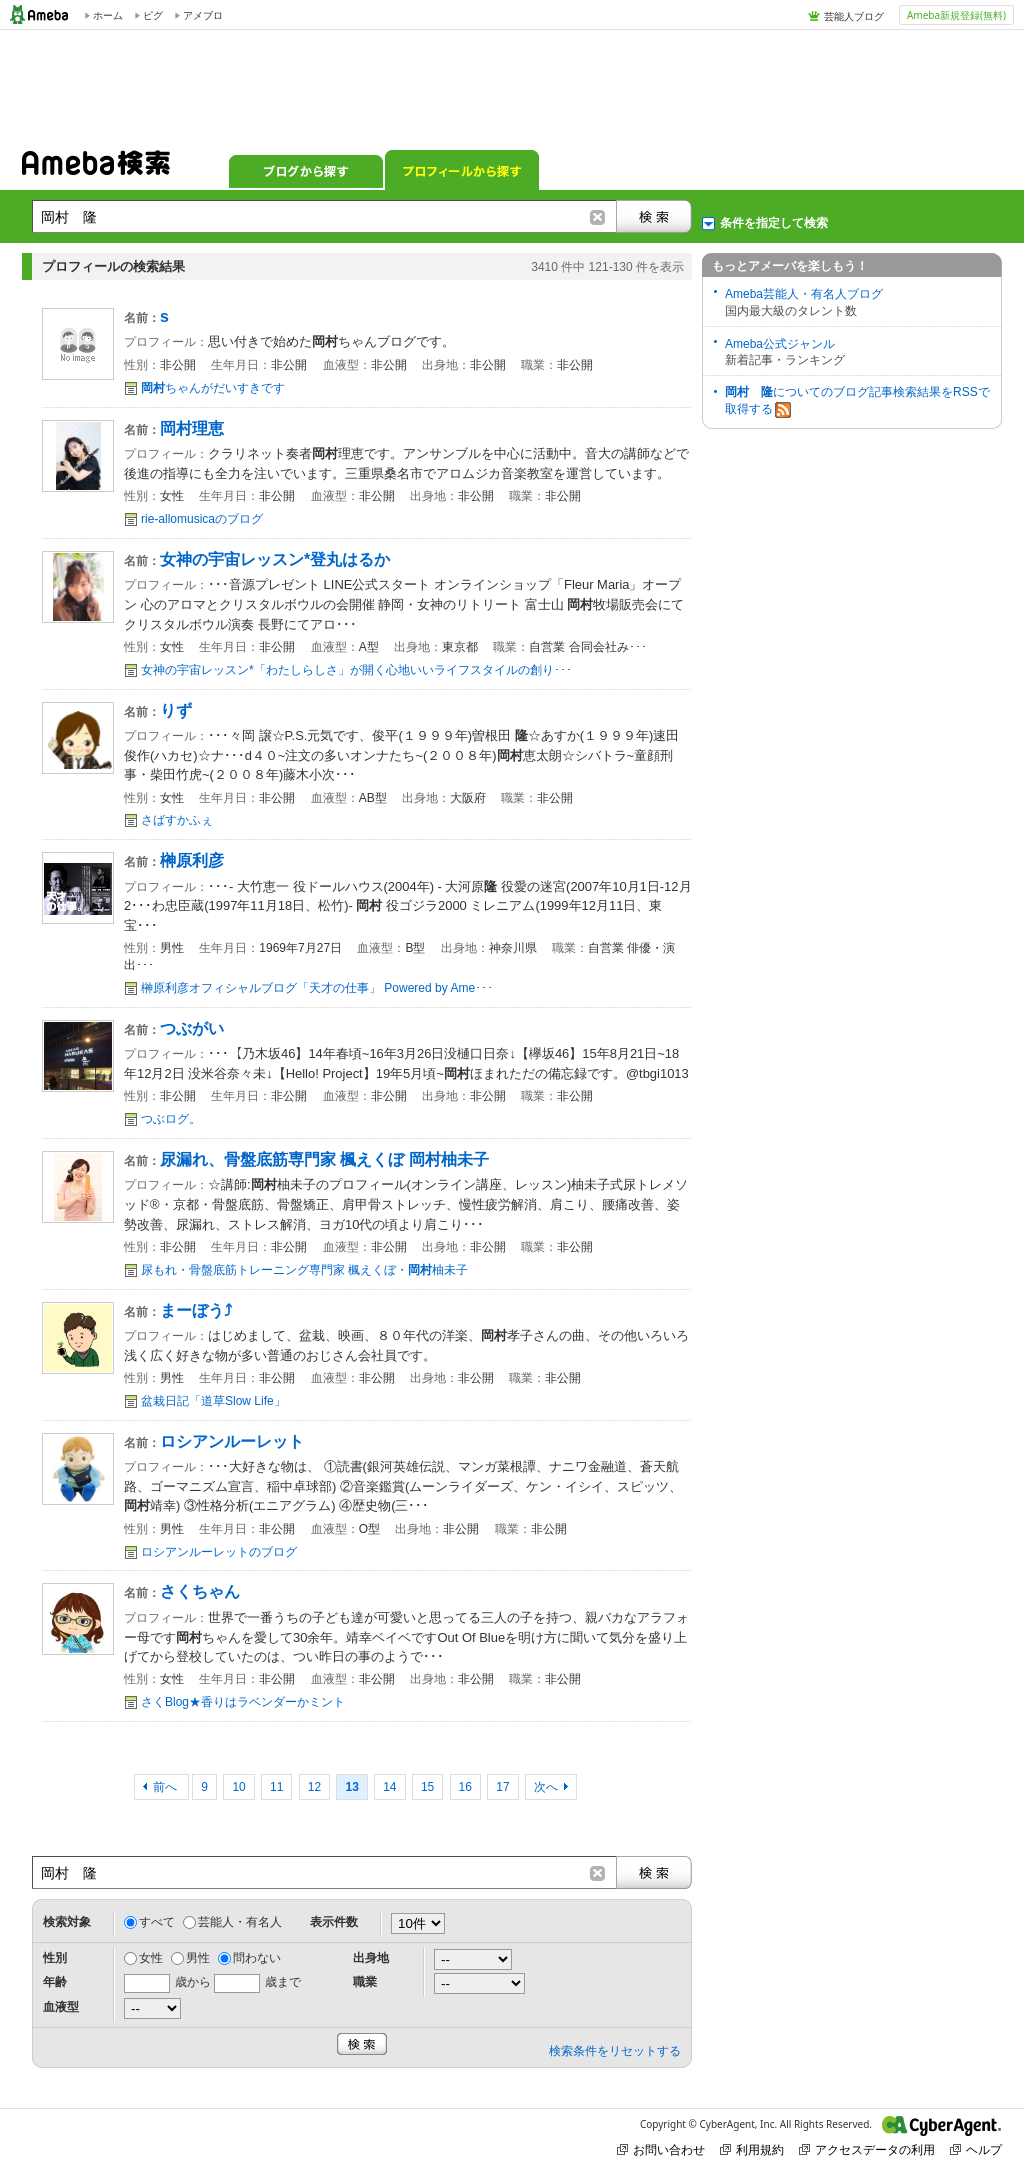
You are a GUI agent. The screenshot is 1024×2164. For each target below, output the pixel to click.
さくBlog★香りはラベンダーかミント (243, 1702)
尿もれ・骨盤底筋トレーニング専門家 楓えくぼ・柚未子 (304, 1270)
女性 (151, 1958)
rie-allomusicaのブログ (202, 519)
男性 (198, 1958)
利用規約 (752, 2149)
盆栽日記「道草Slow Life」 (213, 1401)
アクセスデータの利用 (867, 2149)
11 (276, 1787)
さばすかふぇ (177, 820)
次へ (546, 1787)
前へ (166, 1787)
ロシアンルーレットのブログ (219, 1552)
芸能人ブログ (854, 16)
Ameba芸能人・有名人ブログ (804, 294)
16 (465, 1787)
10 (238, 1787)
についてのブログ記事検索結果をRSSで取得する (857, 401)
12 (314, 1787)
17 (502, 1787)
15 (427, 1787)
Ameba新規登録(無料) (956, 15)
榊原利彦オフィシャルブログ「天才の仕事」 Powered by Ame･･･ (317, 988)
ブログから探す (306, 170)
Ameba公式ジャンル (780, 344)
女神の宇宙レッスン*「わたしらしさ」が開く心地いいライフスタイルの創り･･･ (356, 670)
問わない (257, 1958)
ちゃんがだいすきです (213, 388)
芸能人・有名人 (240, 1922)
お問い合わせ (661, 2149)
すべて (157, 1922)
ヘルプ (976, 2149)
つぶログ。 (171, 1119)
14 (389, 1787)
